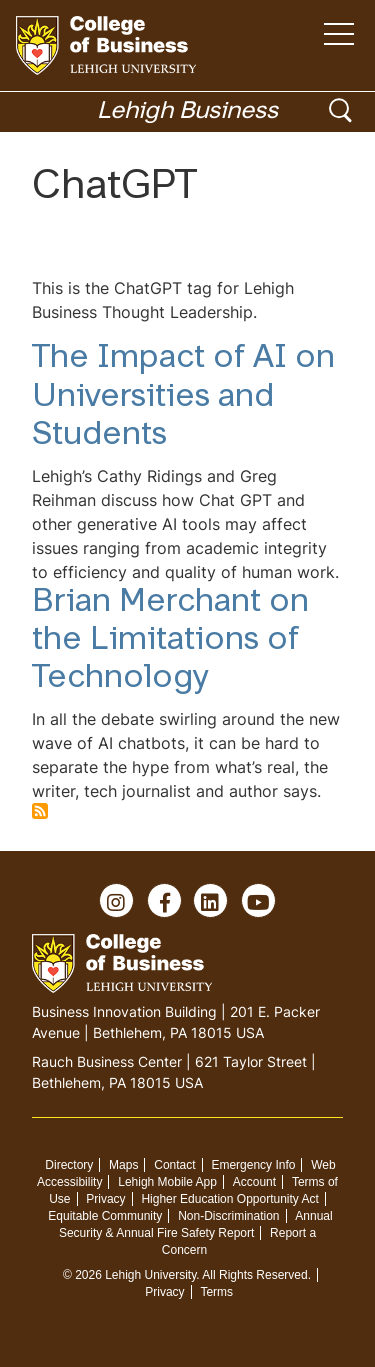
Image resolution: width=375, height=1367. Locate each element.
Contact (174, 1165)
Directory (69, 1165)
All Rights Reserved (254, 1275)
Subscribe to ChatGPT (40, 811)
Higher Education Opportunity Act (229, 1199)
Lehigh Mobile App (167, 1182)
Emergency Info (253, 1165)
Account (254, 1182)
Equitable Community (105, 1216)
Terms (216, 1292)
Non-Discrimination (228, 1216)
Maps (123, 1165)
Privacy (105, 1199)
